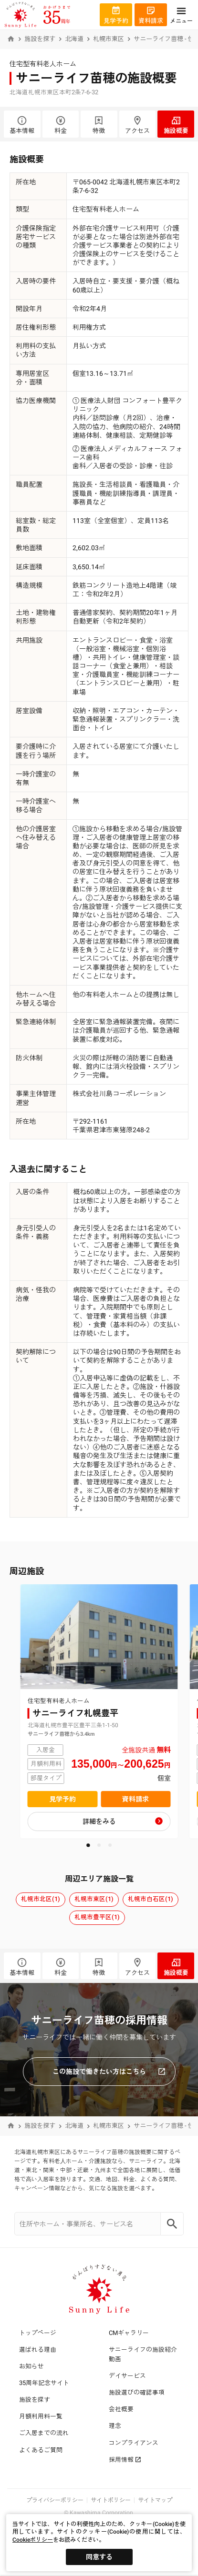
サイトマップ (155, 2500)
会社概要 (121, 2409)
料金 (60, 124)
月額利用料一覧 (41, 2416)
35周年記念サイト (44, 2382)
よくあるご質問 (41, 2450)
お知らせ (31, 2366)
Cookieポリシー (32, 2539)
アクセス (137, 124)
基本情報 (22, 124)
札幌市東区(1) (94, 1898)
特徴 (99, 124)
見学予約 (62, 1799)
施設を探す (39, 38)
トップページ (37, 2332)
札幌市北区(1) (40, 1898)
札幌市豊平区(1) (97, 1917)
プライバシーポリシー (54, 2500)
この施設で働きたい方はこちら (109, 2071)
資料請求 (135, 1799)
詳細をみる (99, 1821)
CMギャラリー (129, 2332)
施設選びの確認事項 (137, 2392)
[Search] (172, 2223)
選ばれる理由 (37, 2349)
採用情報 (125, 2459)
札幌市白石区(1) (150, 1898)
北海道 (74, 38)
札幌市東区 (108, 38)
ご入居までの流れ (44, 2432)
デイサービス (127, 2375)
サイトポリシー (111, 2500)
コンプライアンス (133, 2442)
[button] (88, 1845)
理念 (115, 2425)
